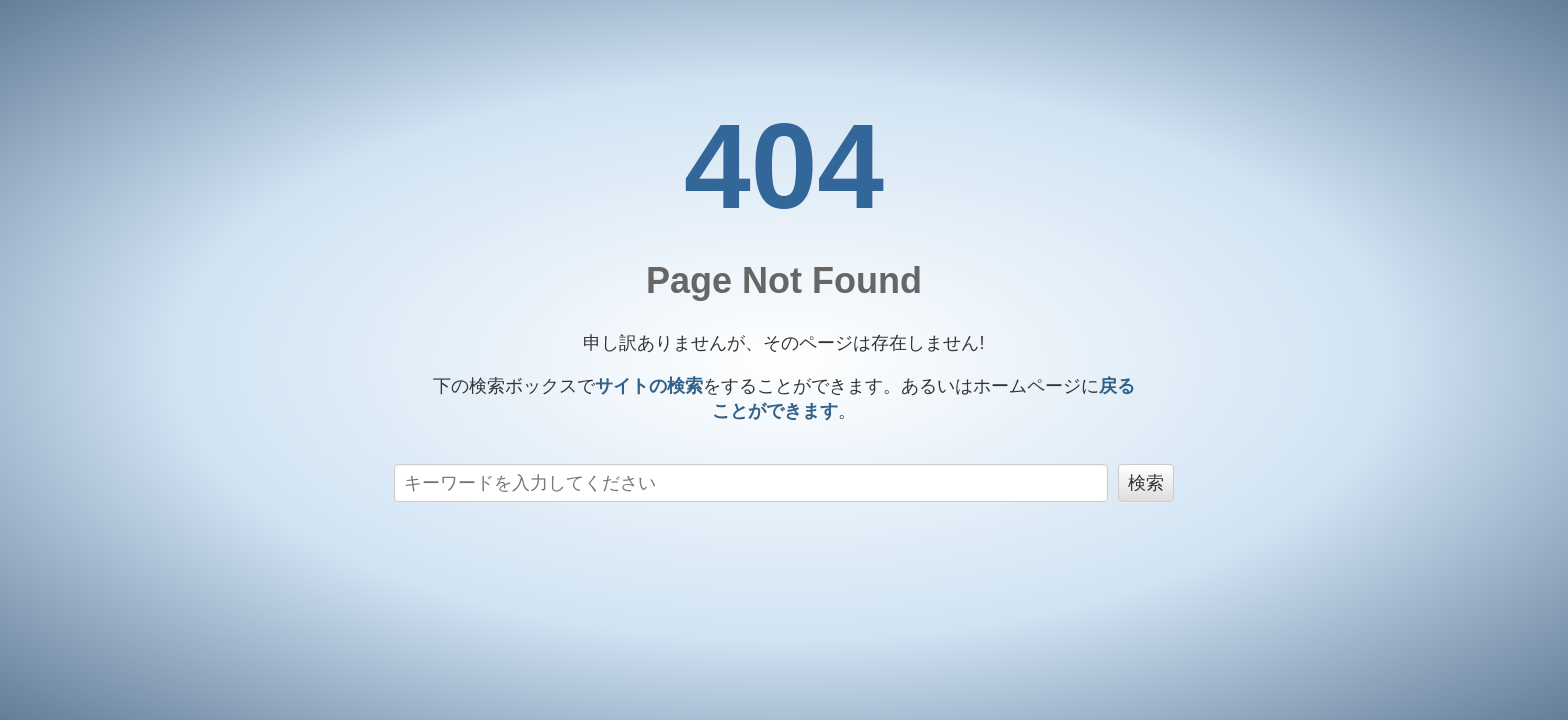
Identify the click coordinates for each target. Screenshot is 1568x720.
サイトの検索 (649, 386)
